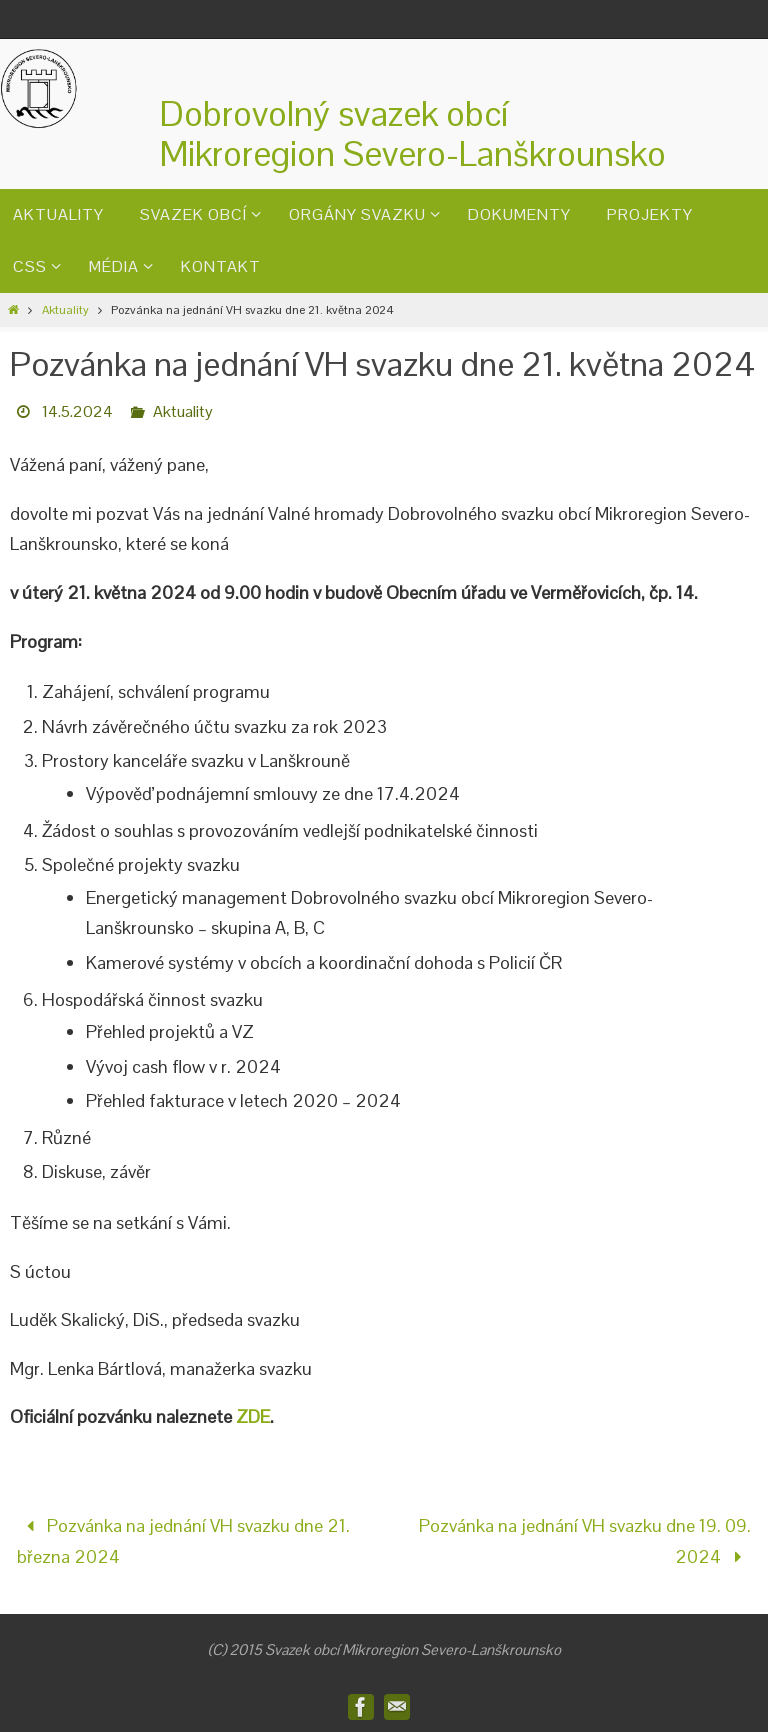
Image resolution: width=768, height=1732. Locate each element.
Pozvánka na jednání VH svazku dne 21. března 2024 (183, 1541)
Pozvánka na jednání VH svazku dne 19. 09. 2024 (585, 1541)
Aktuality (65, 310)
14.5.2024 (77, 411)
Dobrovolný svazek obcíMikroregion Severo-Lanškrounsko (413, 133)
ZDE (253, 1416)
